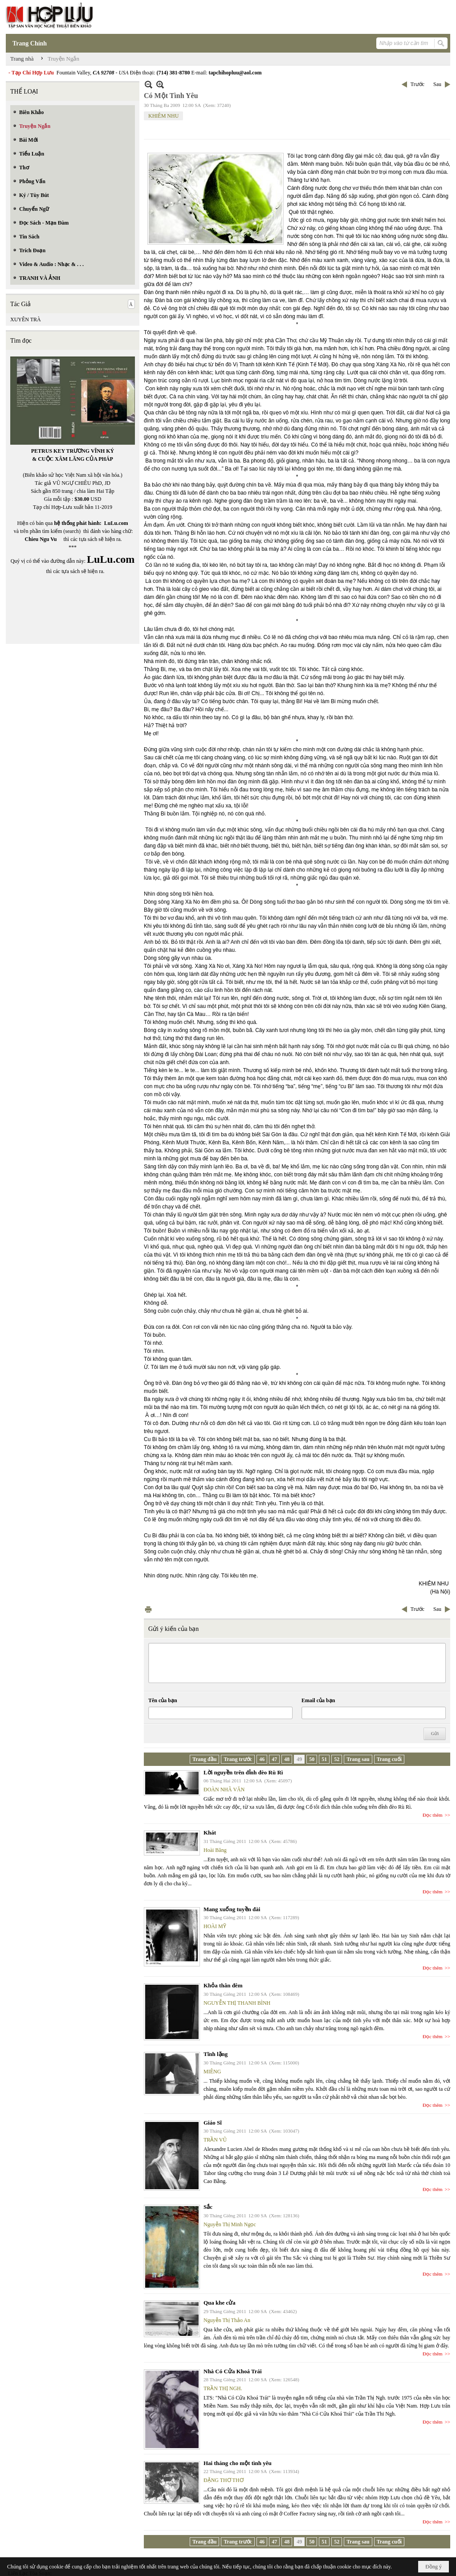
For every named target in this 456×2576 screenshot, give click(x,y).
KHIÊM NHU (163, 116)
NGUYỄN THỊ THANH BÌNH (237, 2003)
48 (286, 1759)
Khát (210, 1832)
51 (324, 1759)
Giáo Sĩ (213, 2122)
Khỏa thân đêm (223, 1985)
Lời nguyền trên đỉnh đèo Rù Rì (243, 1772)
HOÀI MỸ (215, 1926)
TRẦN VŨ (215, 2140)
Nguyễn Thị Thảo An (227, 2320)
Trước (417, 84)
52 (336, 1759)
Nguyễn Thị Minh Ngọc (230, 2224)
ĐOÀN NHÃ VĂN (224, 1789)
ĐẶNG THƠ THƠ (224, 2480)
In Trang (148, 1609)
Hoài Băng (215, 1850)
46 (262, 1759)
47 (274, 1759)
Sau (437, 84)
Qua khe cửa (220, 2302)
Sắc (208, 2206)
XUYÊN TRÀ (25, 319)
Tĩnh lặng (216, 2054)
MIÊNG (212, 2071)
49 (299, 1759)
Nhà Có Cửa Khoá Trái (233, 2371)
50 (311, 1759)
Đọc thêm (433, 1815)
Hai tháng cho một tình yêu (238, 2463)
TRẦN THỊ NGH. (223, 2388)
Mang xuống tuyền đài (232, 1909)
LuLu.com (116, 523)
